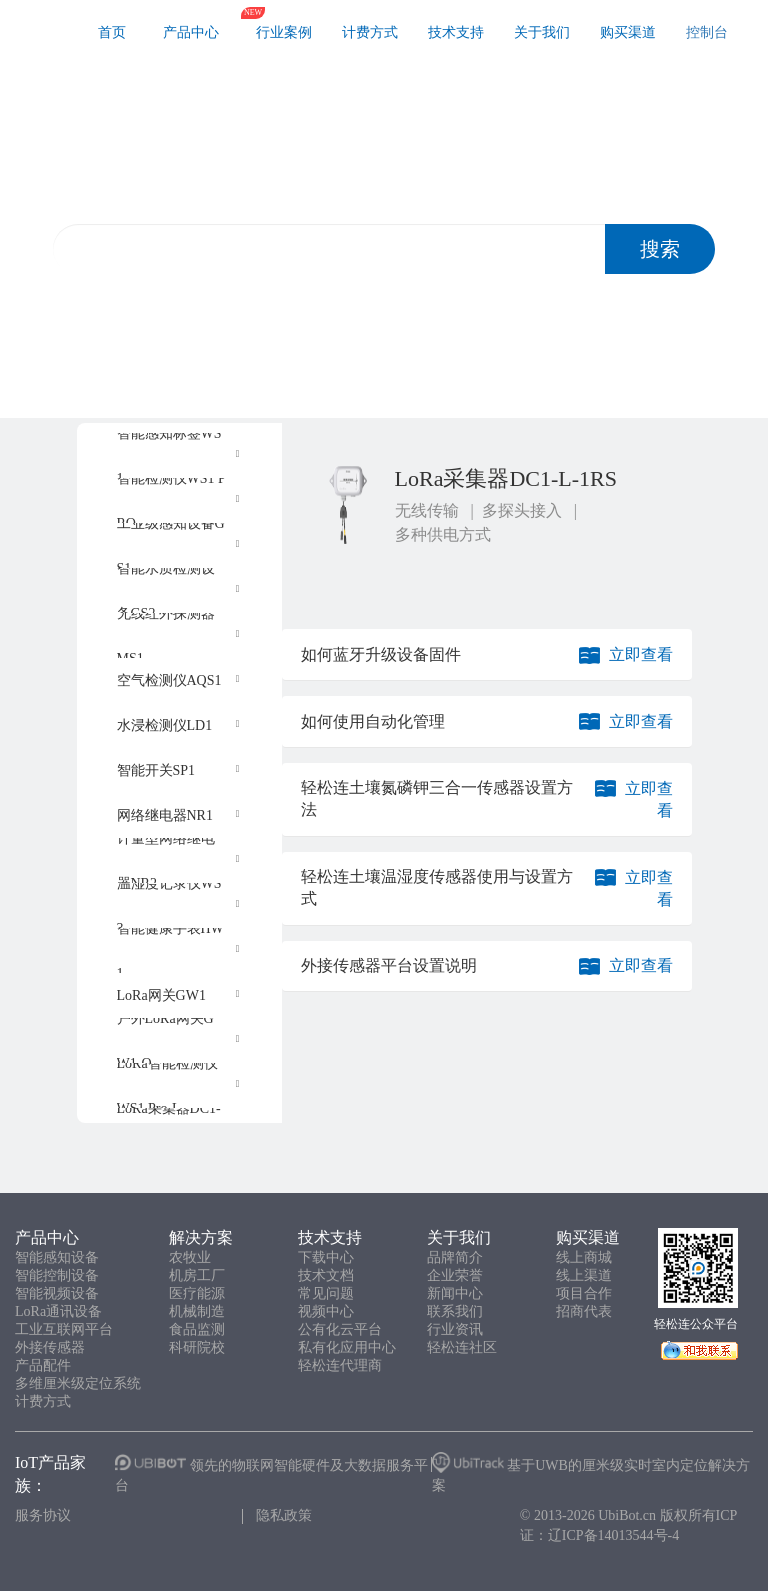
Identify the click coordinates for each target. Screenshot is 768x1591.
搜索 (660, 249)
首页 (112, 32)
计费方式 (370, 32)
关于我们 (542, 32)
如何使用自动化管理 (373, 721)
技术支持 (456, 32)
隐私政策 (284, 1515)
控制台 (707, 32)
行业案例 (284, 32)
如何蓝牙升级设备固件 (381, 654)
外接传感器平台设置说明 (389, 965)
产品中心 (191, 32)
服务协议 (43, 1515)
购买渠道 (628, 32)
